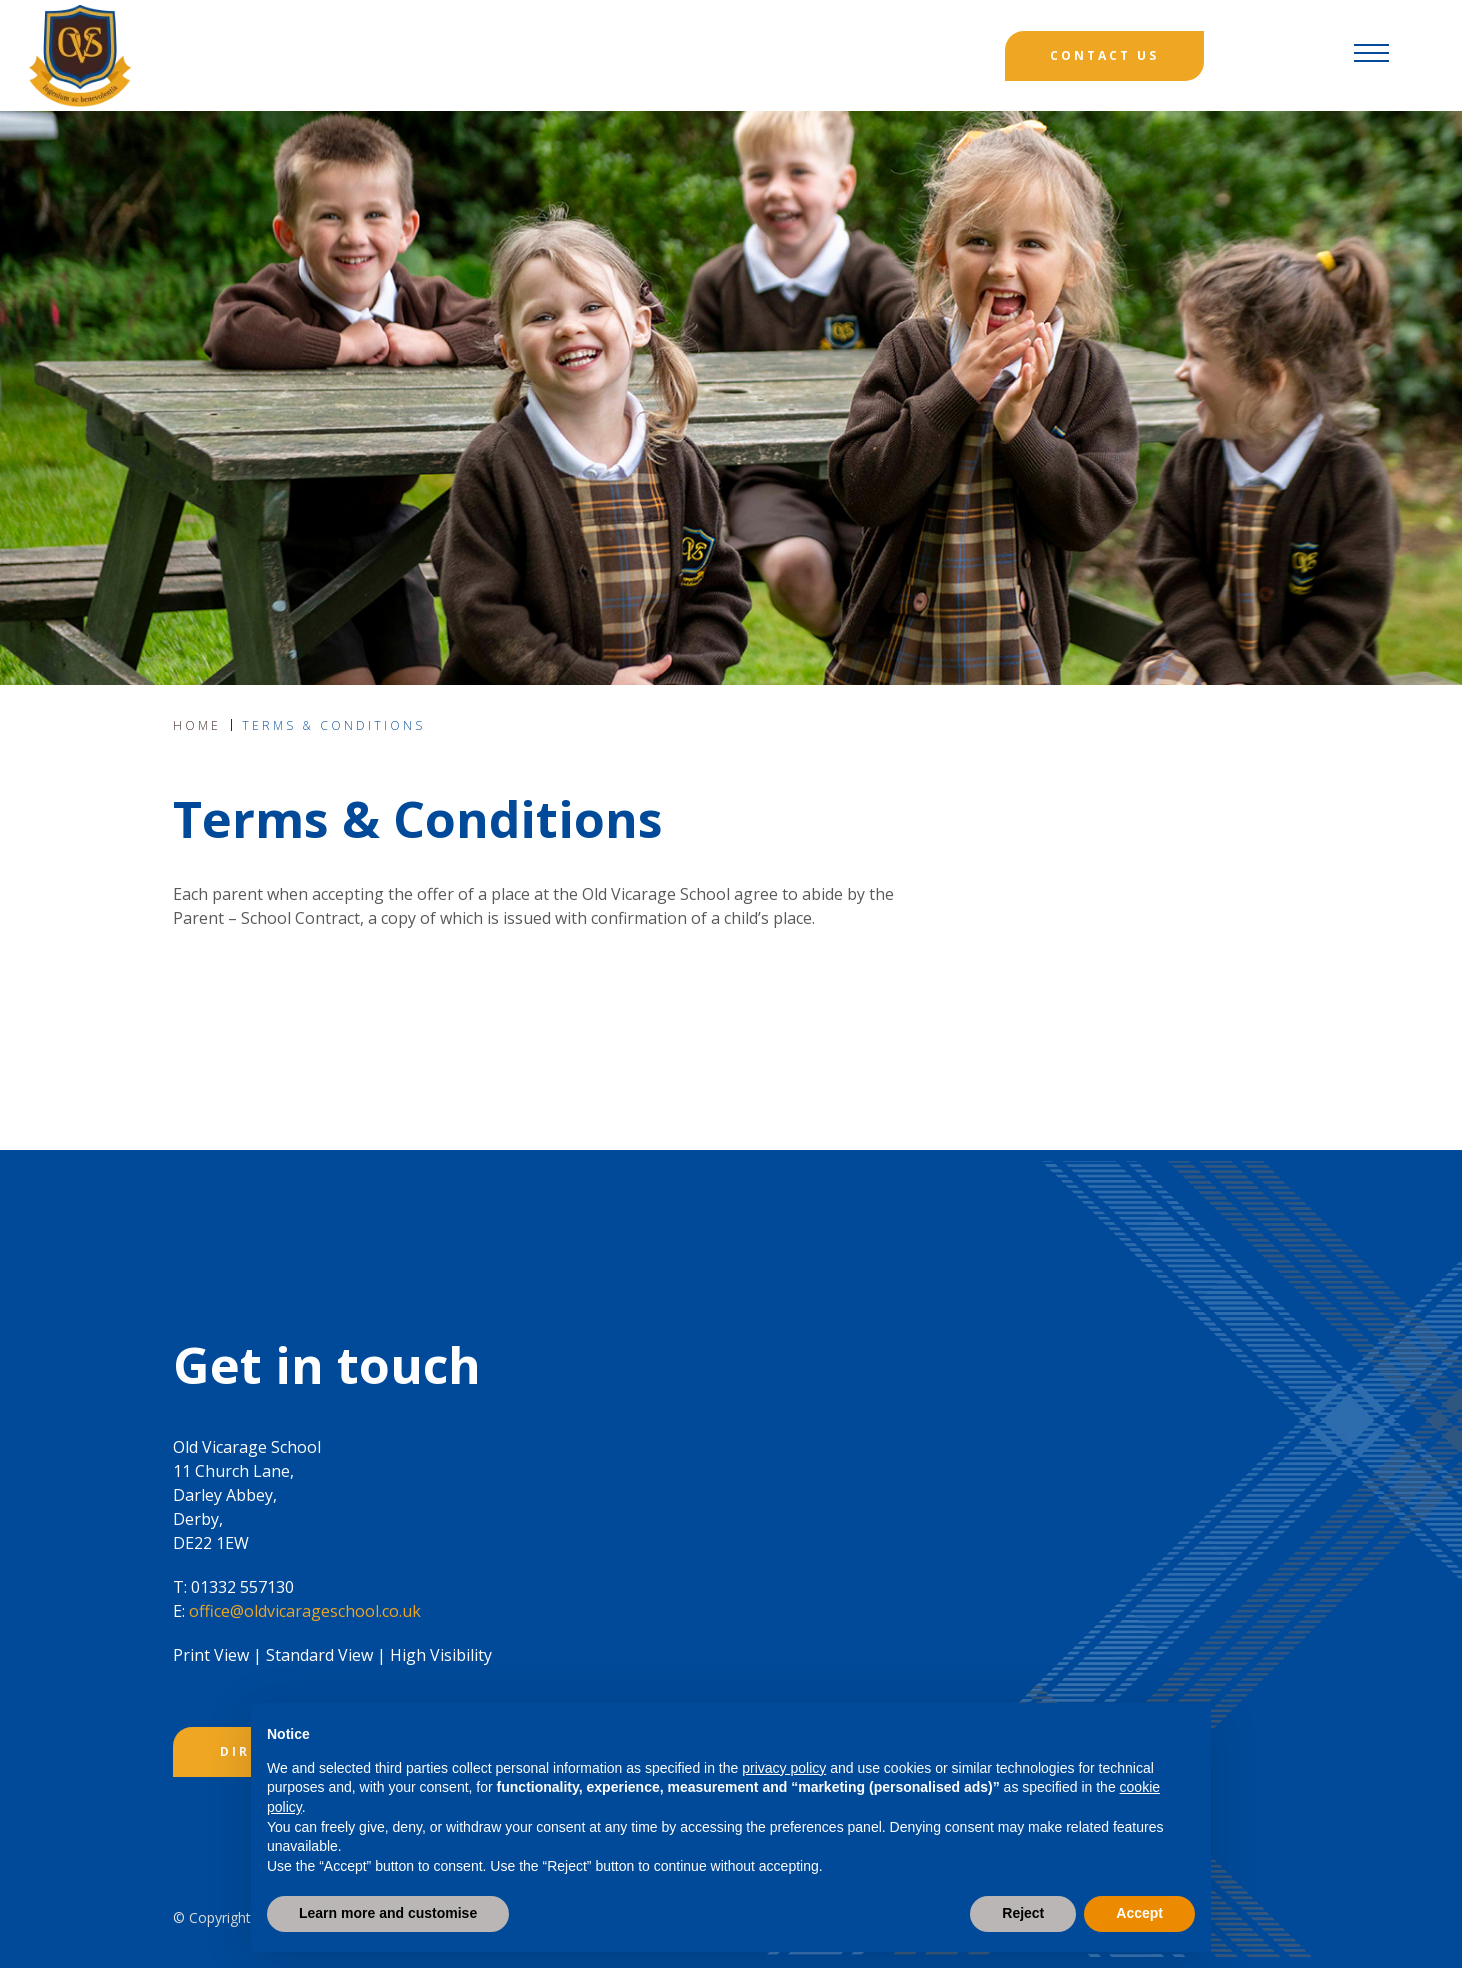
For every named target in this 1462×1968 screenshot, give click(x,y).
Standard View (319, 1655)
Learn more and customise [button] (388, 1913)
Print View (211, 1655)
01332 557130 (242, 1587)
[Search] (1278, 56)
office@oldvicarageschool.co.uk (305, 1611)
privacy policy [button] (784, 1768)
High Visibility (441, 1655)
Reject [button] (1023, 1913)
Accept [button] (1139, 1913)
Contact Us (1104, 55)
